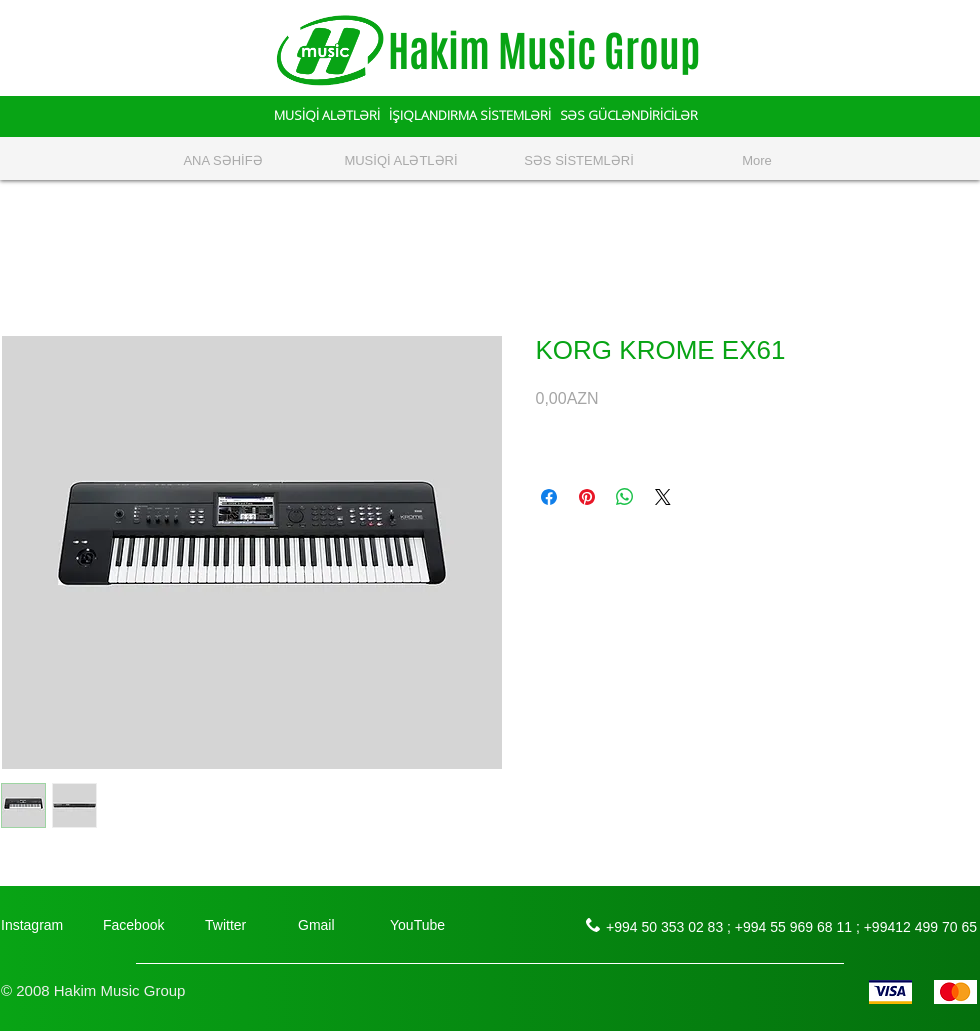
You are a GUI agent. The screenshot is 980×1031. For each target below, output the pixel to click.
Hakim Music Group (544, 51)
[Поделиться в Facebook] (549, 497)
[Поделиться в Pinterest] (587, 497)
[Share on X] (663, 497)
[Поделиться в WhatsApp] (625, 497)
